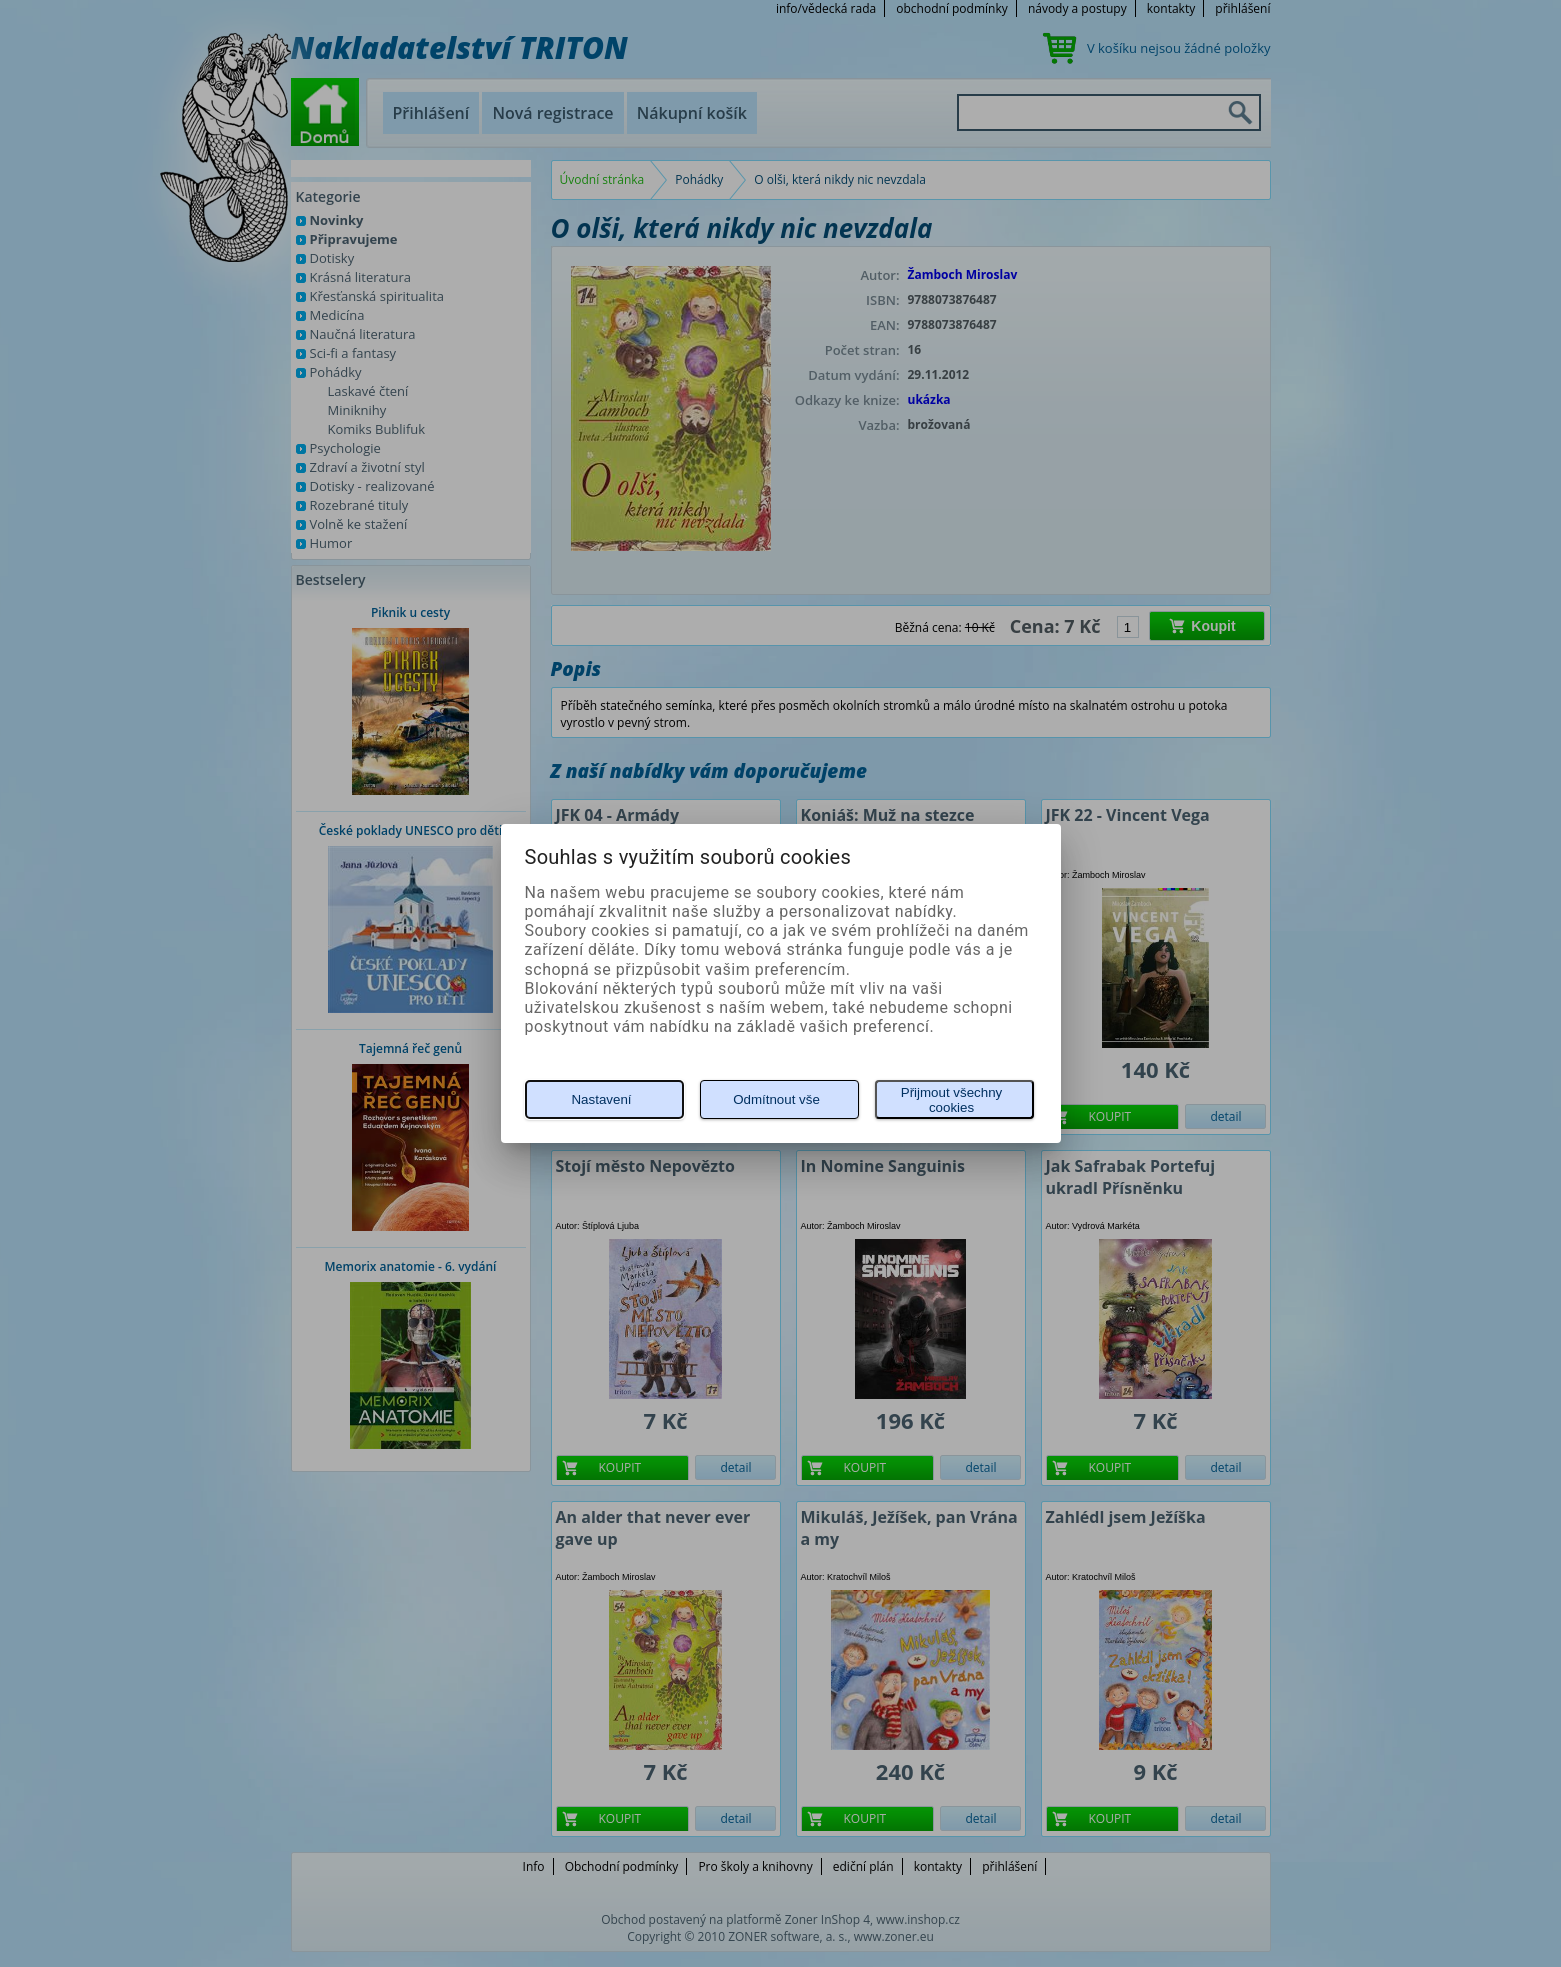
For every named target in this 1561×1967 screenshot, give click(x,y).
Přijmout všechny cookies (951, 1100)
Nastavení (601, 1099)
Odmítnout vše (776, 1099)
